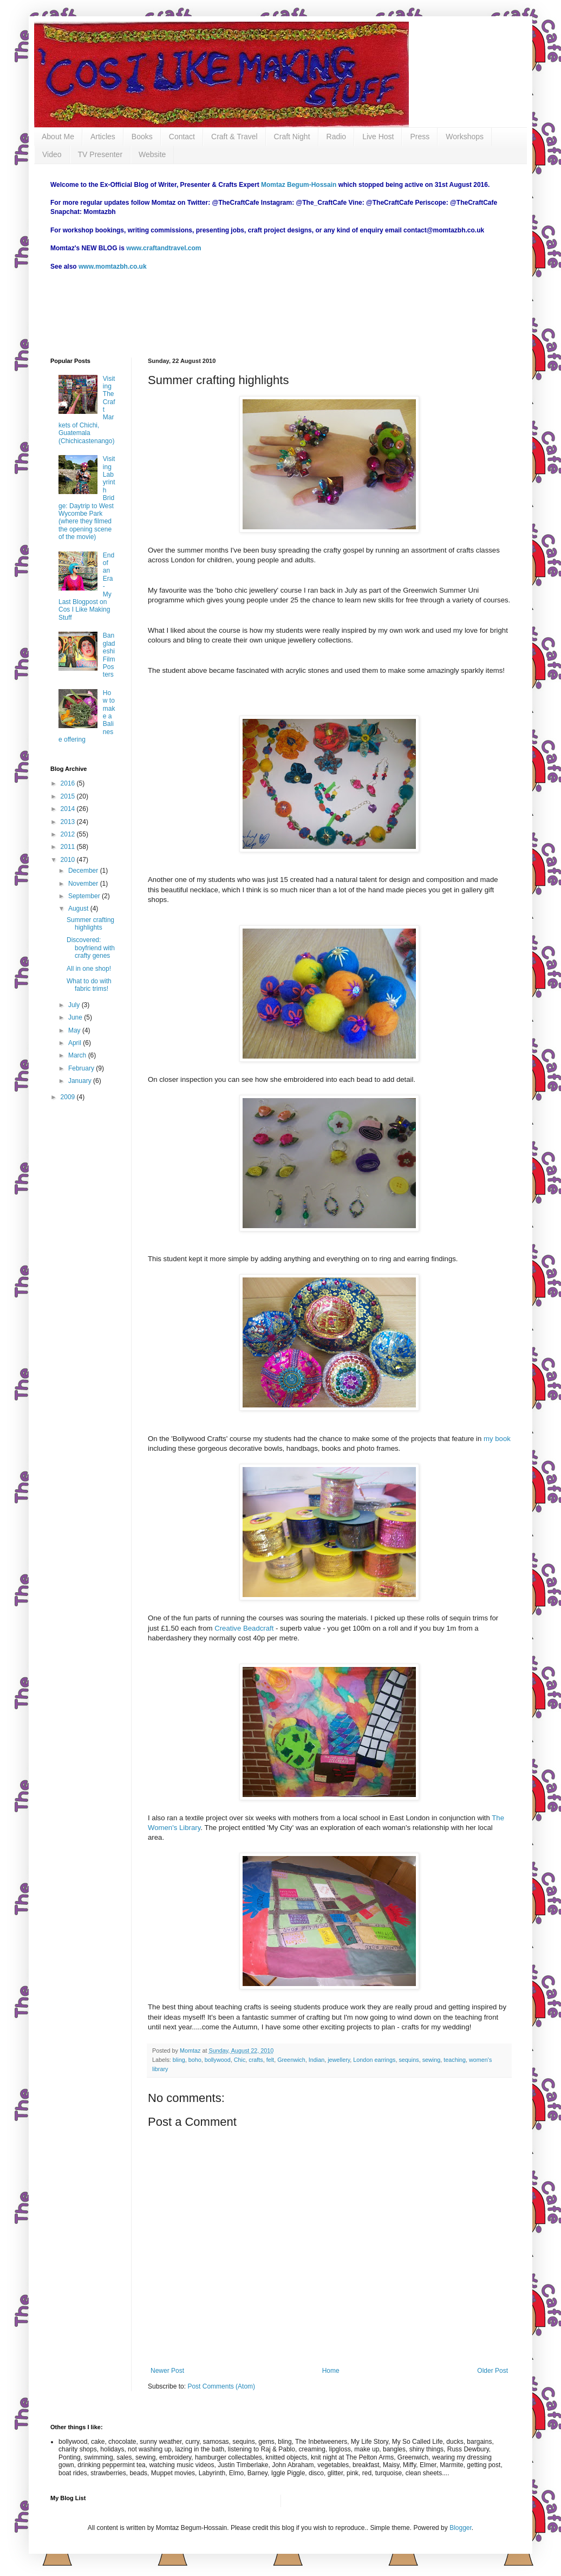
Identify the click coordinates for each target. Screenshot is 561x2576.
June (76, 1017)
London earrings (374, 2059)
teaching (454, 2059)
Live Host (378, 136)
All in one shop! (89, 968)
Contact (182, 136)
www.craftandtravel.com (163, 248)
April (75, 1043)
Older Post (492, 2370)
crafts (256, 2059)
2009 (69, 1097)
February (82, 1068)
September (85, 896)
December (84, 870)
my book (497, 1439)
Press (419, 136)
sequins (409, 2059)
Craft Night (292, 136)
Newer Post (167, 2370)
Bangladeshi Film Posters (109, 655)
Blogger (460, 2528)
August (79, 908)
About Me (58, 136)
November (84, 883)
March (78, 1055)
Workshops (465, 136)
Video (52, 154)
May (75, 1030)
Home (331, 2370)
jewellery (339, 2059)
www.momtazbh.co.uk (113, 266)
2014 (69, 809)
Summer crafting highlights (90, 923)
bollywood (218, 2059)
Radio (337, 136)
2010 (69, 860)
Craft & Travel (234, 136)
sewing (431, 2059)
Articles (102, 136)
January (80, 1081)
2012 (69, 834)
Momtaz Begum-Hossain (298, 185)
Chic (240, 2059)
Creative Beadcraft (243, 1628)
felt (270, 2059)
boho (194, 2059)
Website (152, 154)
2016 (69, 783)
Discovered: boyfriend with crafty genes (91, 947)
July (75, 1005)
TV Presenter (100, 154)
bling (179, 2059)
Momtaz (191, 2050)
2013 (69, 822)
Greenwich (291, 2059)
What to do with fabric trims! (89, 984)
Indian (316, 2059)
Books (142, 136)
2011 (69, 847)
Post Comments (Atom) (221, 2386)
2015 (69, 796)
